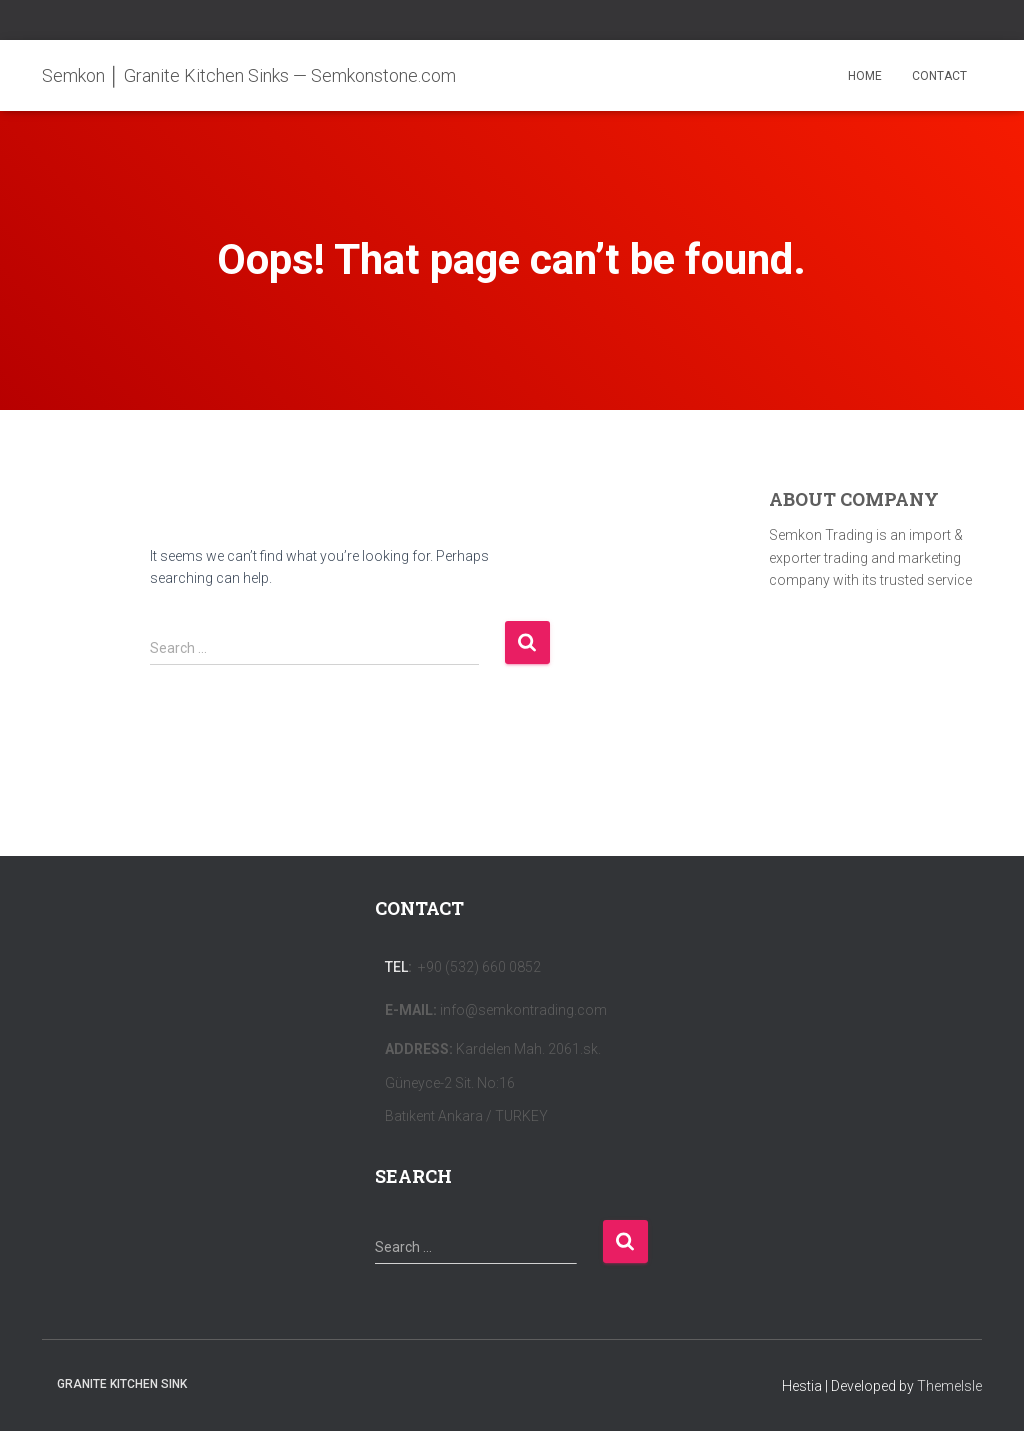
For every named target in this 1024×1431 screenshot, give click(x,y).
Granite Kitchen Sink (122, 1384)
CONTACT (939, 76)
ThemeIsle (949, 1386)
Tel (396, 967)
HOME (865, 76)
